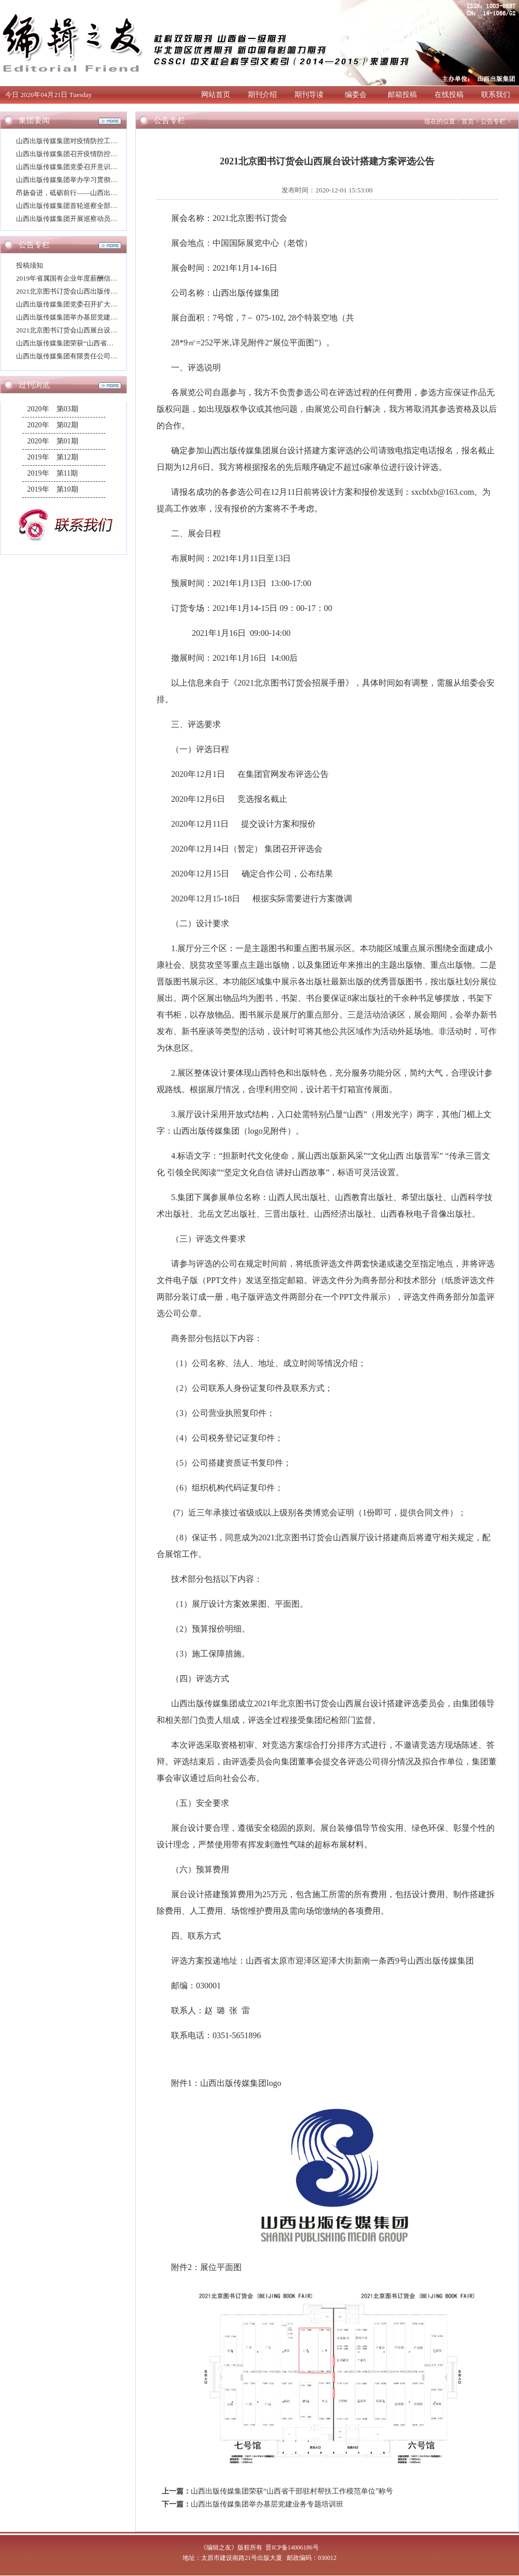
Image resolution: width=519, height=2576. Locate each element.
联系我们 (495, 95)
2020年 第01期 (52, 441)
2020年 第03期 (52, 409)
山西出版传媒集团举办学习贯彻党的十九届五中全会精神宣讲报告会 (117, 180)
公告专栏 (493, 121)
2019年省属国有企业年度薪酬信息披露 (73, 278)
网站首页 (215, 95)
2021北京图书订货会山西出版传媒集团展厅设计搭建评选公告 (107, 291)
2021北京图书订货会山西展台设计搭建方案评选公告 (93, 330)
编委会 (356, 95)
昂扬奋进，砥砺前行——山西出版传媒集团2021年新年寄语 (103, 193)
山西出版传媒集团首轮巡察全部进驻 (70, 206)
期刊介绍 (262, 95)
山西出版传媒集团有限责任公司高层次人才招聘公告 (93, 356)
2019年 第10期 (52, 489)
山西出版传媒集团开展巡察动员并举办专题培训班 (90, 218)
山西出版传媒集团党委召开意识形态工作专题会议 (90, 167)
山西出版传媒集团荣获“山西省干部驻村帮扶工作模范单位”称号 (110, 343)
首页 (467, 121)
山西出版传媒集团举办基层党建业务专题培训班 (87, 317)
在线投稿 (449, 95)
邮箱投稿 (402, 95)
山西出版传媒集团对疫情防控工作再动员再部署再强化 (97, 141)
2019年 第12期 (52, 457)
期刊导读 (309, 95)
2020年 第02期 (52, 425)
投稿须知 (29, 265)
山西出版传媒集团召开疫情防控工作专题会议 (83, 154)
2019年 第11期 (52, 473)
